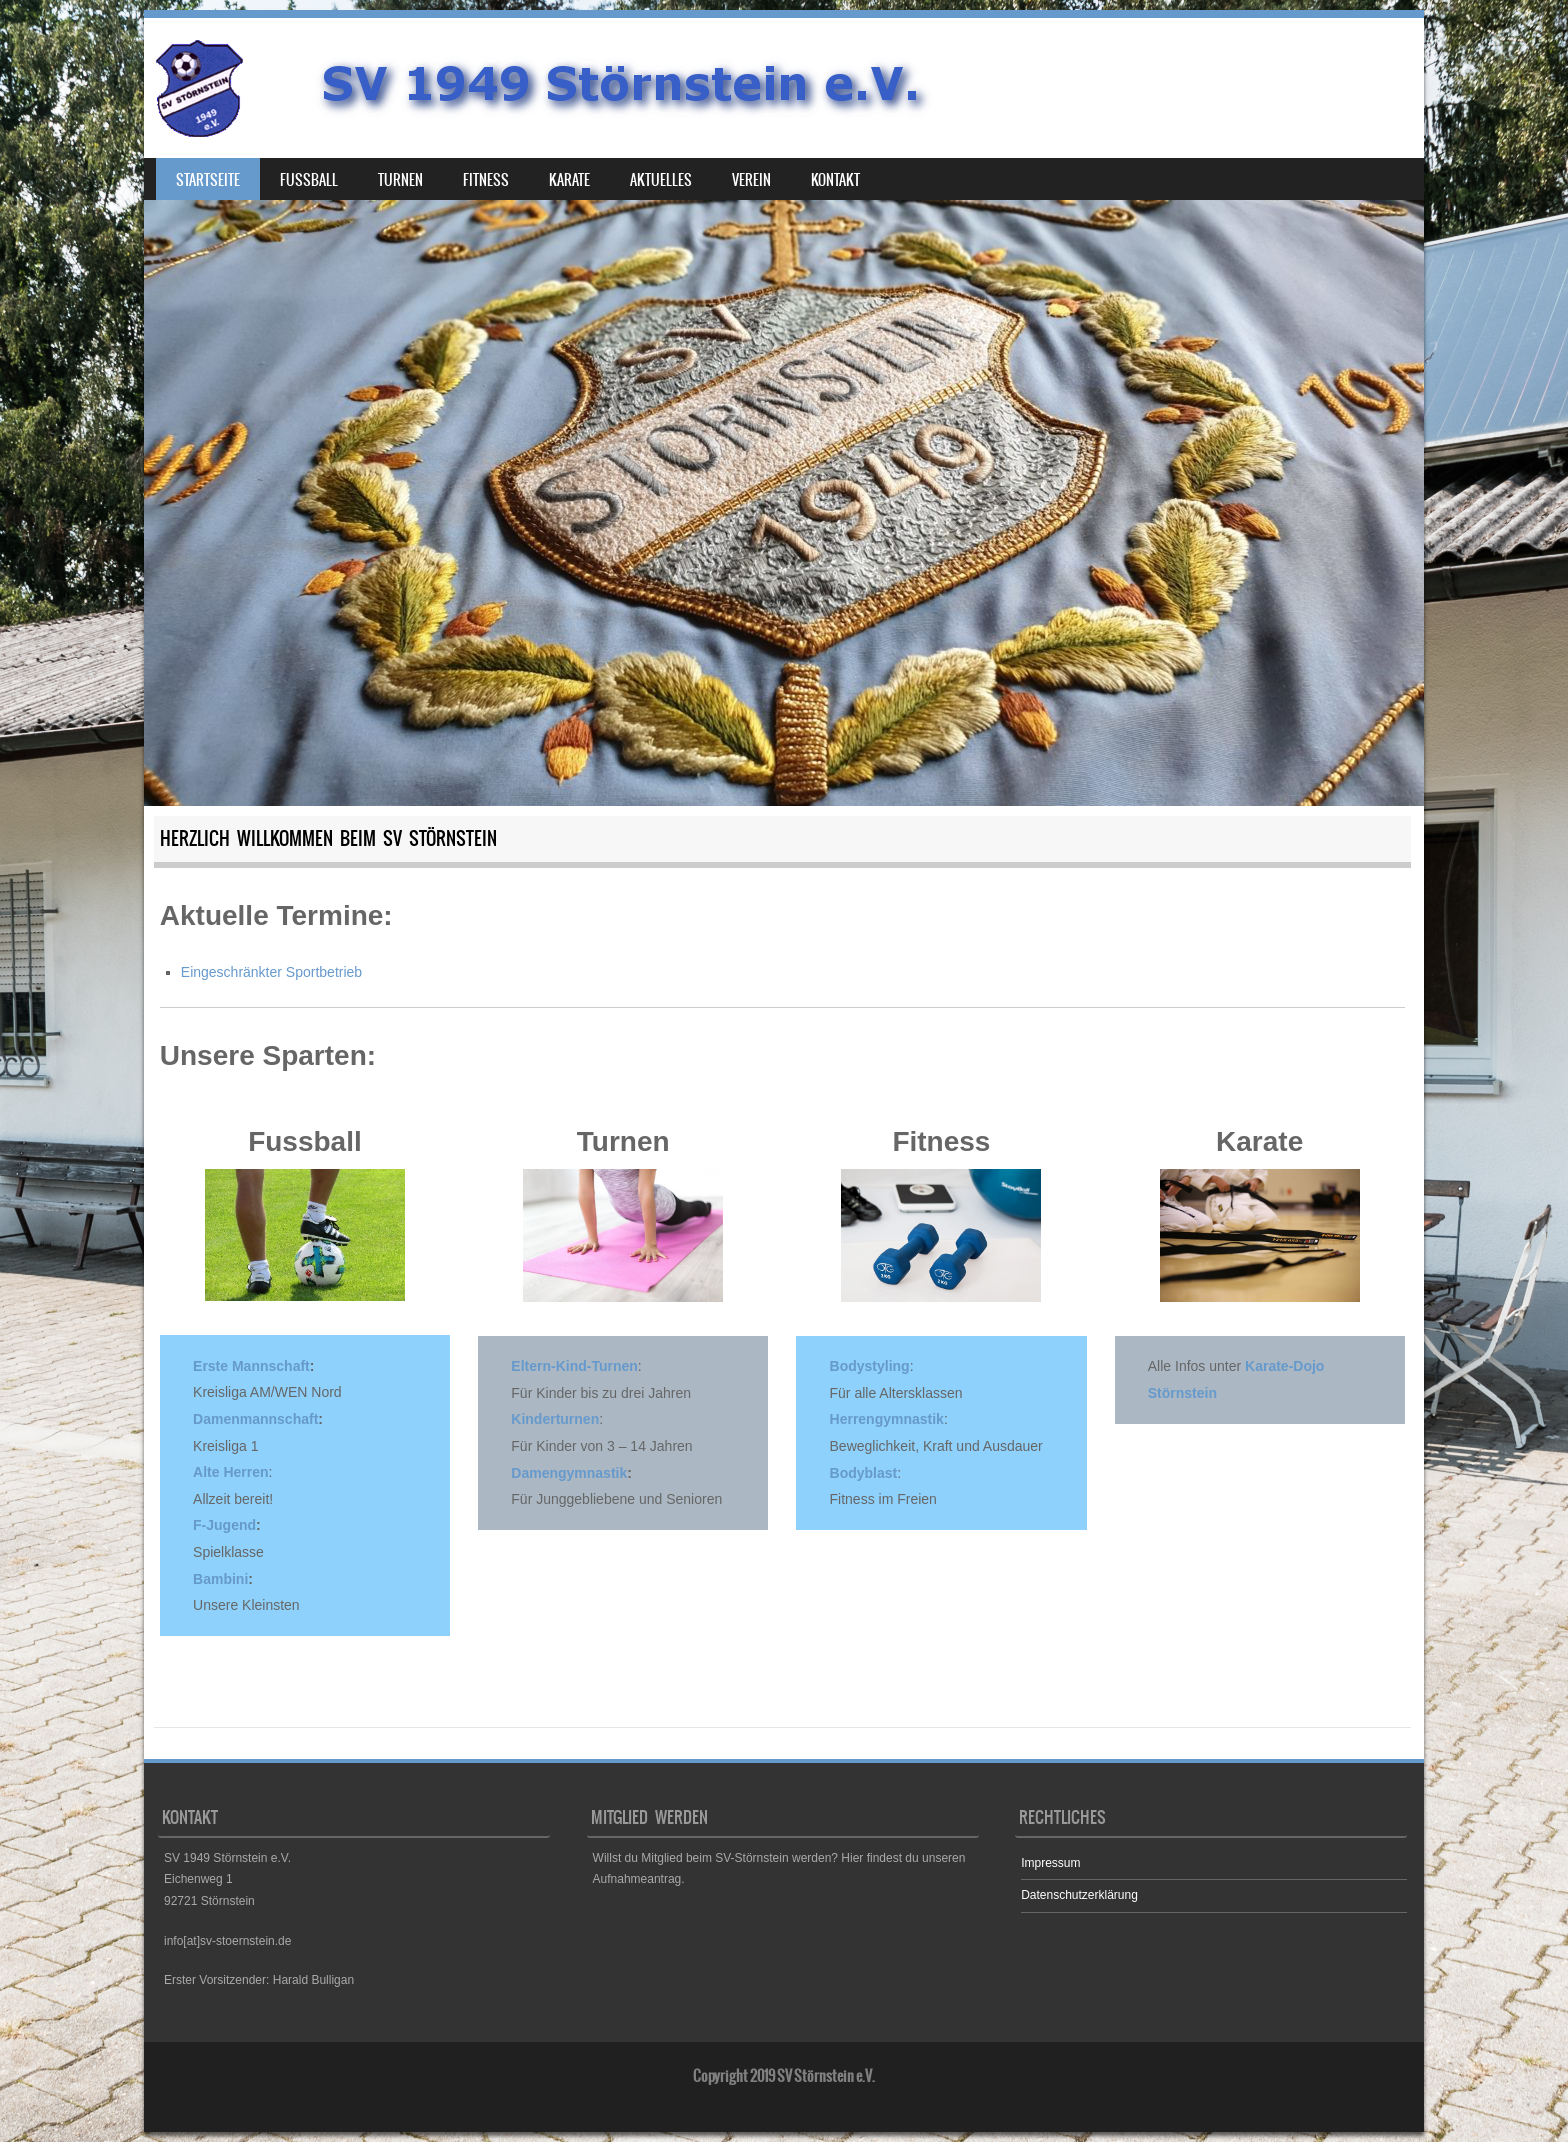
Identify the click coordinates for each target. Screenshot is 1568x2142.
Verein (751, 180)
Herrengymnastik (887, 1419)
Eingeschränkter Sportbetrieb (271, 972)
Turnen (400, 180)
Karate (569, 180)
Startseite (208, 180)
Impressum (1050, 1863)
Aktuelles (661, 180)
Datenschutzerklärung (1079, 1895)
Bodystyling (870, 1366)
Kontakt (835, 180)
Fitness (486, 180)
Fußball (309, 180)
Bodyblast (864, 1473)
